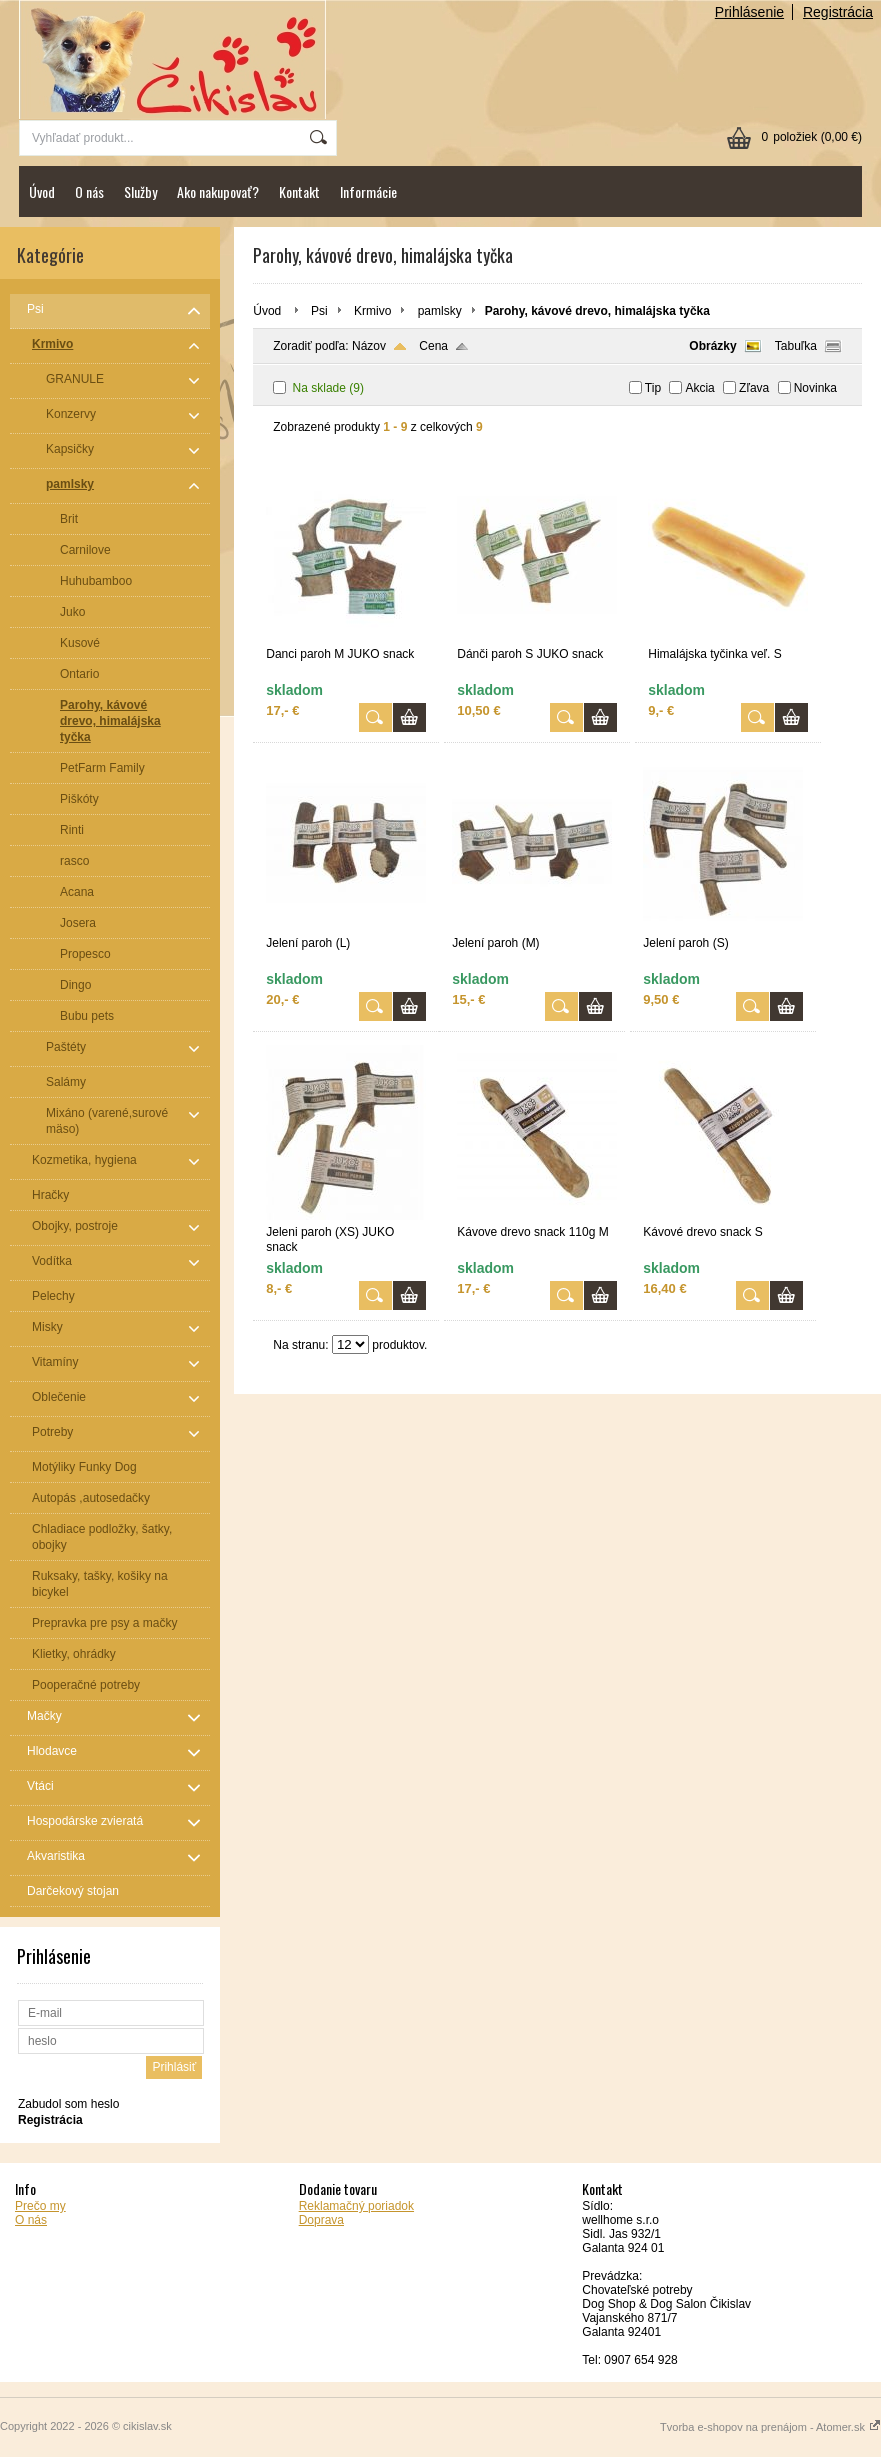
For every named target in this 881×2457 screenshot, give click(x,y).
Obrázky (712, 346)
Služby (140, 191)
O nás (89, 191)
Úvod (42, 191)
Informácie (368, 191)
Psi (319, 311)
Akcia (699, 388)
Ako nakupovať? (218, 191)
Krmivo (372, 311)
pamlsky (440, 311)
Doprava (321, 2220)
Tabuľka (796, 346)
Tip (653, 388)
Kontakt (299, 191)
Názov (369, 346)
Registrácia (838, 12)
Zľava (754, 388)
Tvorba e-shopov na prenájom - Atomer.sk (770, 2427)
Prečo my (40, 2206)
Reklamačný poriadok (356, 2206)
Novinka (815, 388)
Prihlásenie (749, 12)
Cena (433, 346)
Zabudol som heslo (68, 2104)
